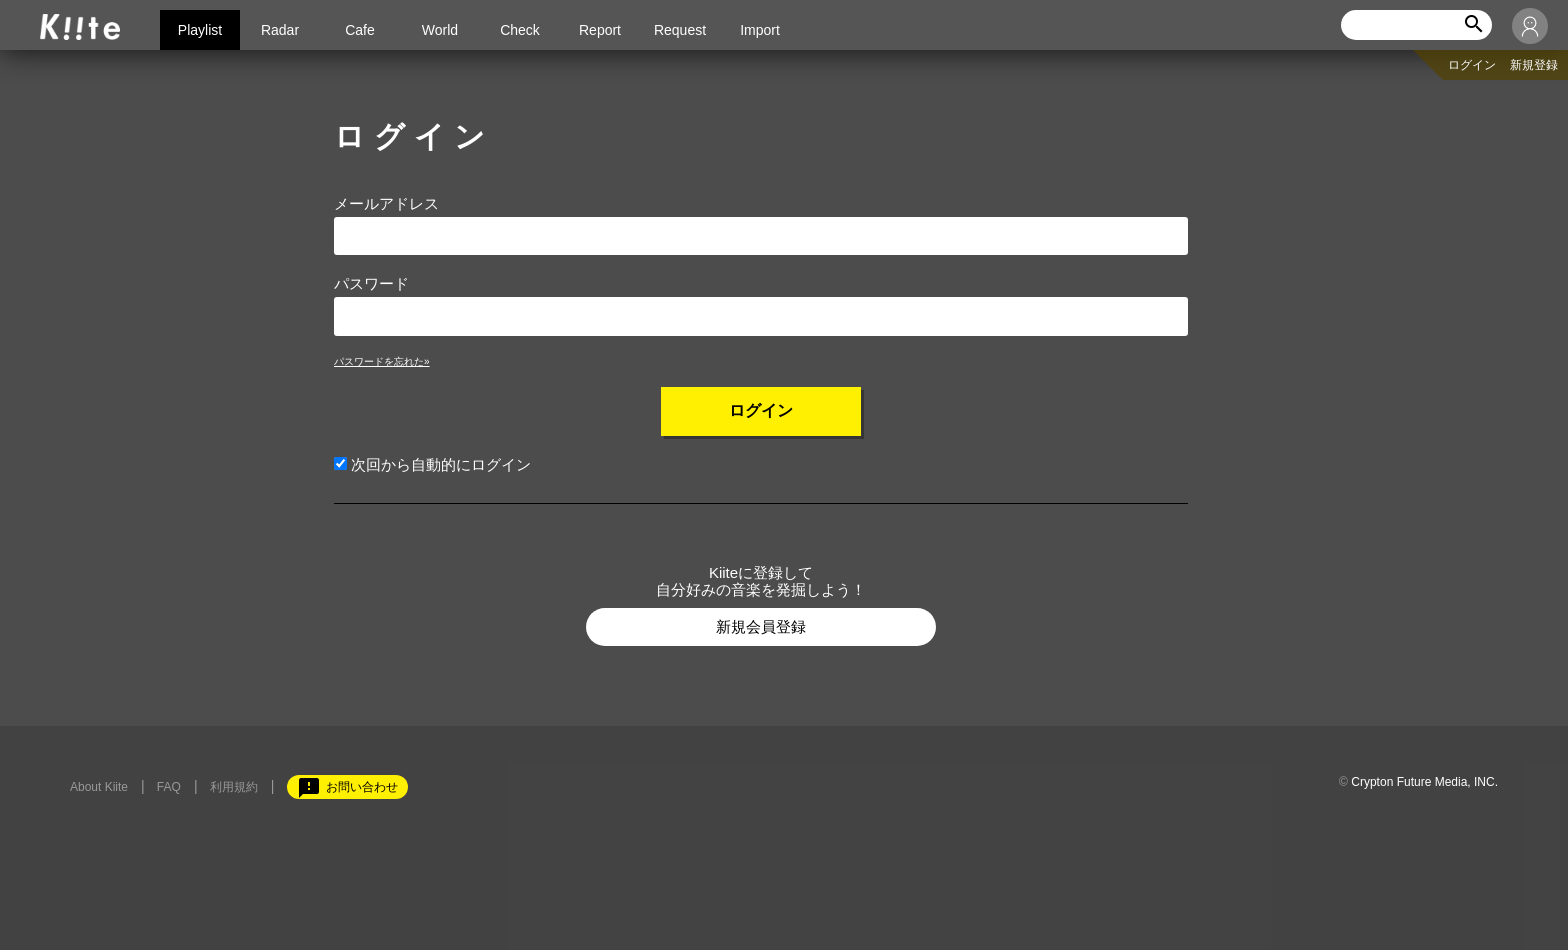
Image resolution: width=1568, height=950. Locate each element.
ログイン (1472, 65)
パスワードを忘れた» (382, 361)
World (440, 30)
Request (680, 30)
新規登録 (1534, 65)
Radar (280, 30)
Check (520, 30)
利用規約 (234, 787)
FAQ (169, 787)
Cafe (360, 30)
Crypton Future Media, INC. (1424, 782)
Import (760, 30)
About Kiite (99, 787)
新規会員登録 (761, 626)
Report (600, 30)
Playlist (200, 30)
